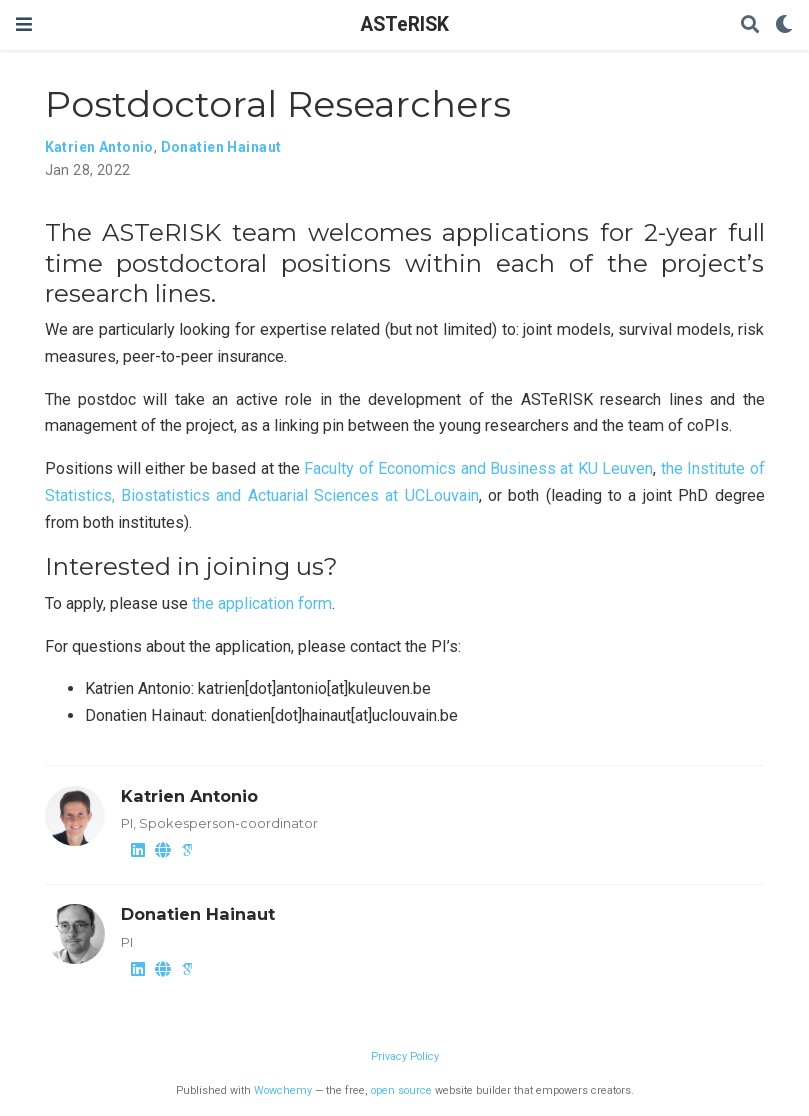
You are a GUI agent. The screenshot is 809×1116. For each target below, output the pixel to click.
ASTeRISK (405, 24)
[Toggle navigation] (24, 24)
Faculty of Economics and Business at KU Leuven (478, 468)
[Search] (750, 25)
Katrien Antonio (99, 147)
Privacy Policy (405, 1056)
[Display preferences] (784, 25)
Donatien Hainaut (221, 147)
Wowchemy (283, 1090)
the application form (262, 603)
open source (401, 1090)
